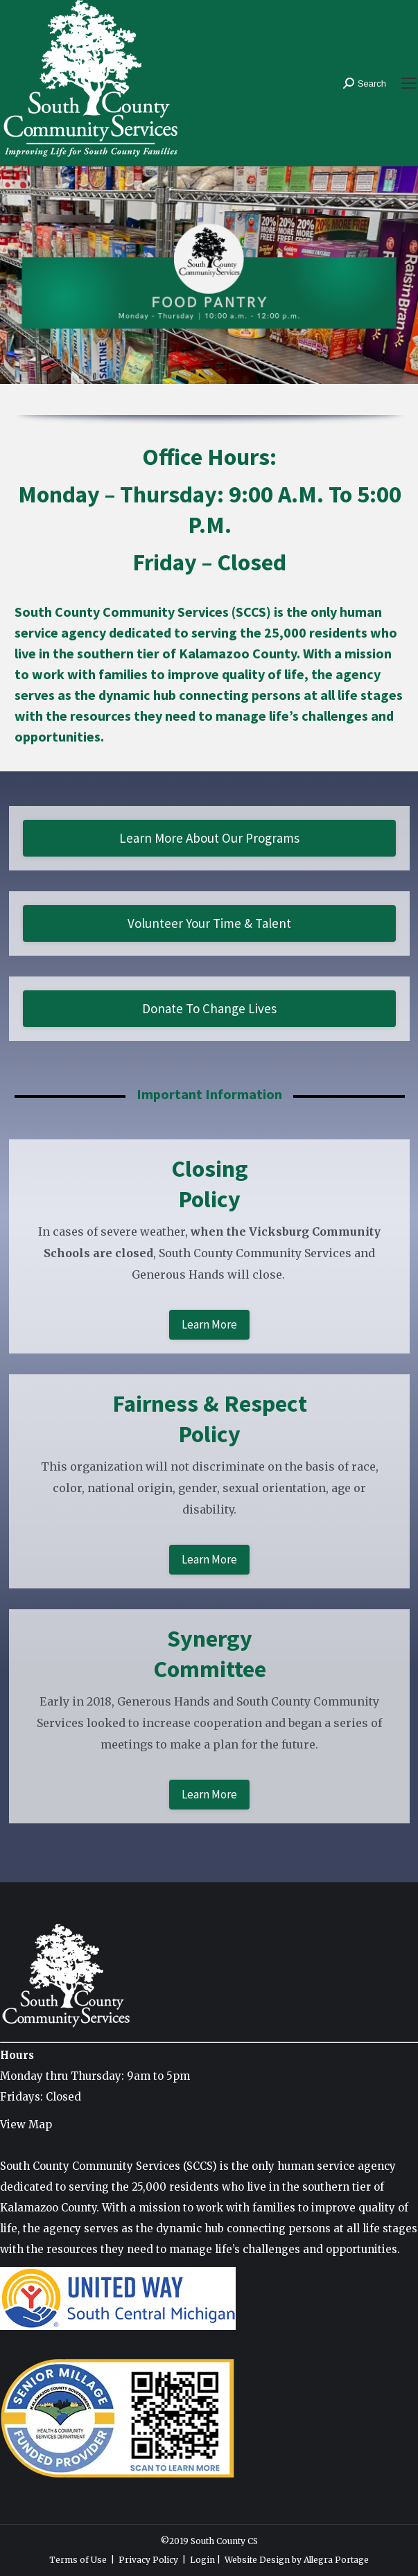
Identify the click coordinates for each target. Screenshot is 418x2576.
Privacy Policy (148, 2560)
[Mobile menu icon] (409, 83)
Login (202, 2560)
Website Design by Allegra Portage (297, 2560)
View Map (26, 2124)
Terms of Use (78, 2560)
